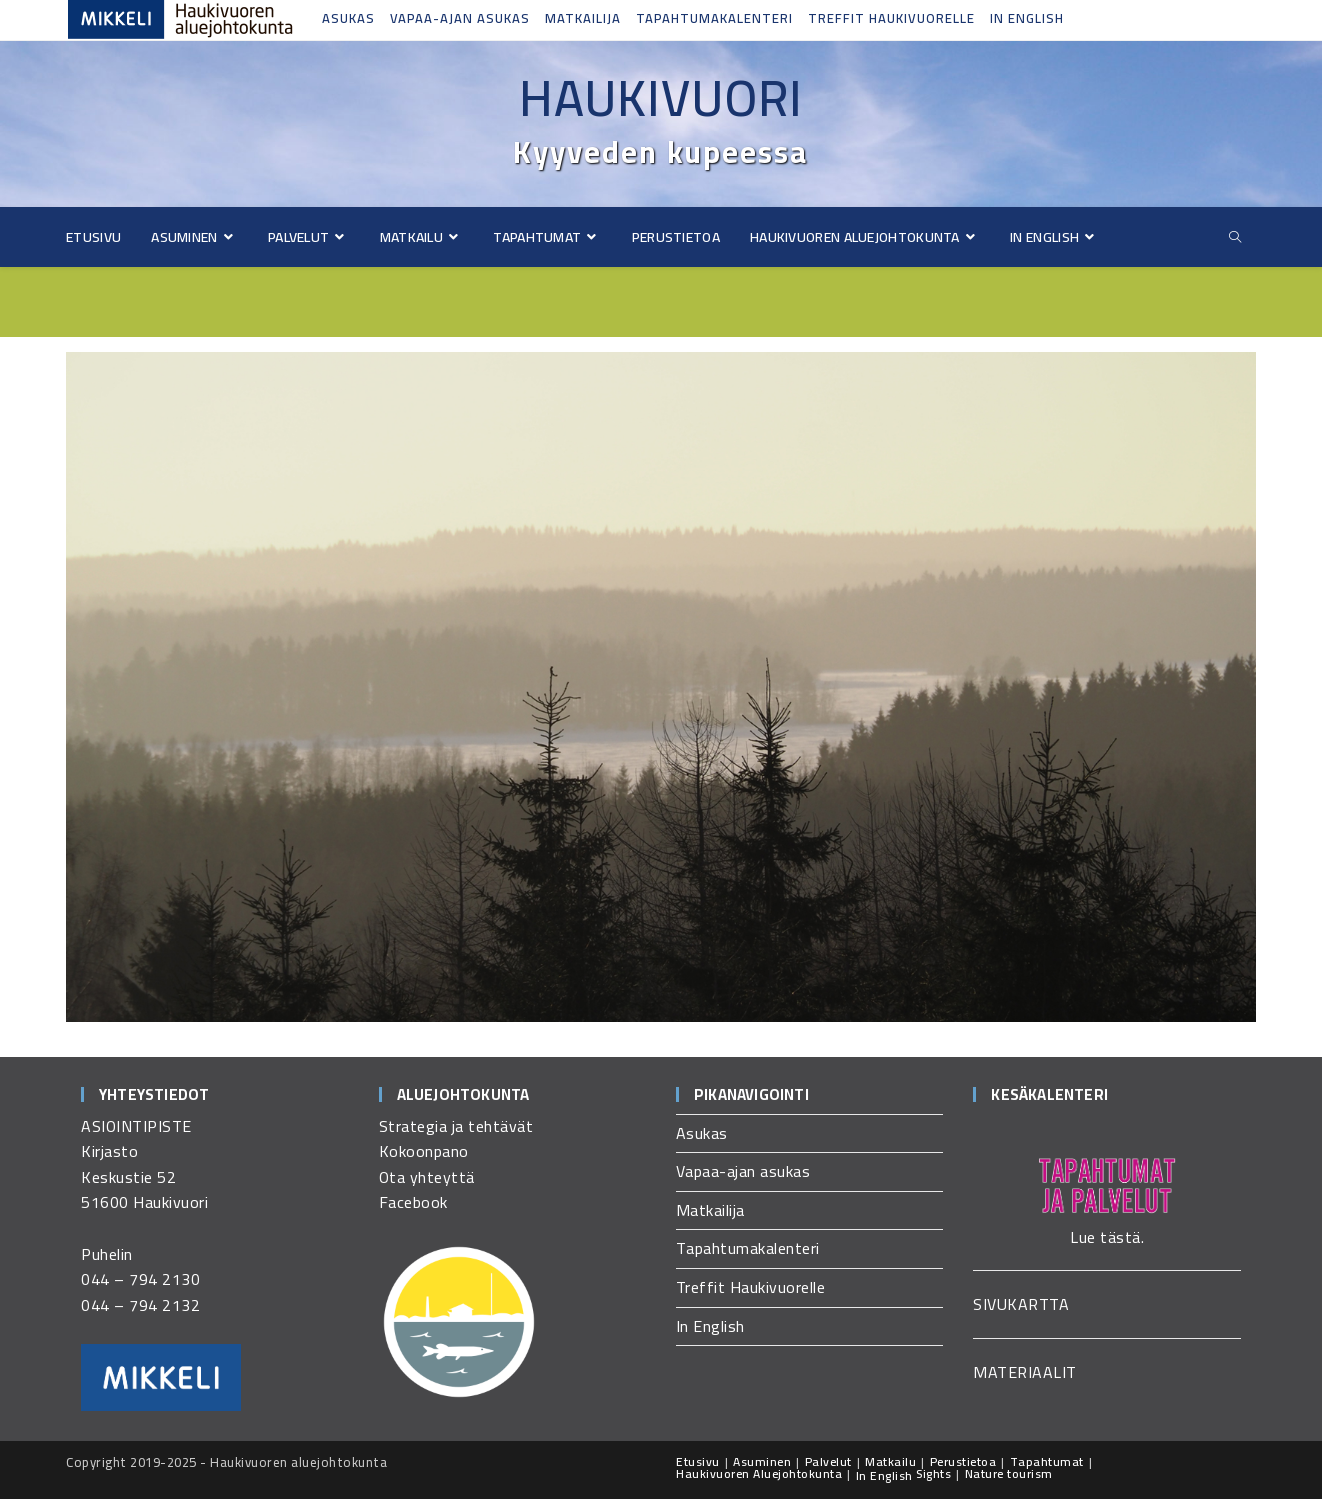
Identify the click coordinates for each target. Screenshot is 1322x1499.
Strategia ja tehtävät (456, 1126)
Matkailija (583, 18)
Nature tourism (1009, 1473)
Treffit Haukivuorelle (891, 18)
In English (1027, 18)
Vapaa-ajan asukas (460, 18)
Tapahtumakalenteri (714, 18)
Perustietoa (963, 1461)
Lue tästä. (1107, 1237)
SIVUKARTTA (1021, 1304)
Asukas (348, 18)
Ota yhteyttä (427, 1177)
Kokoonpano (424, 1151)
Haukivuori (661, 98)
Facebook (413, 1202)
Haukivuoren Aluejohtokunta (759, 1473)
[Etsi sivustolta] (1235, 237)
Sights (933, 1473)
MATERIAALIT (1025, 1372)
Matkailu (890, 1461)
